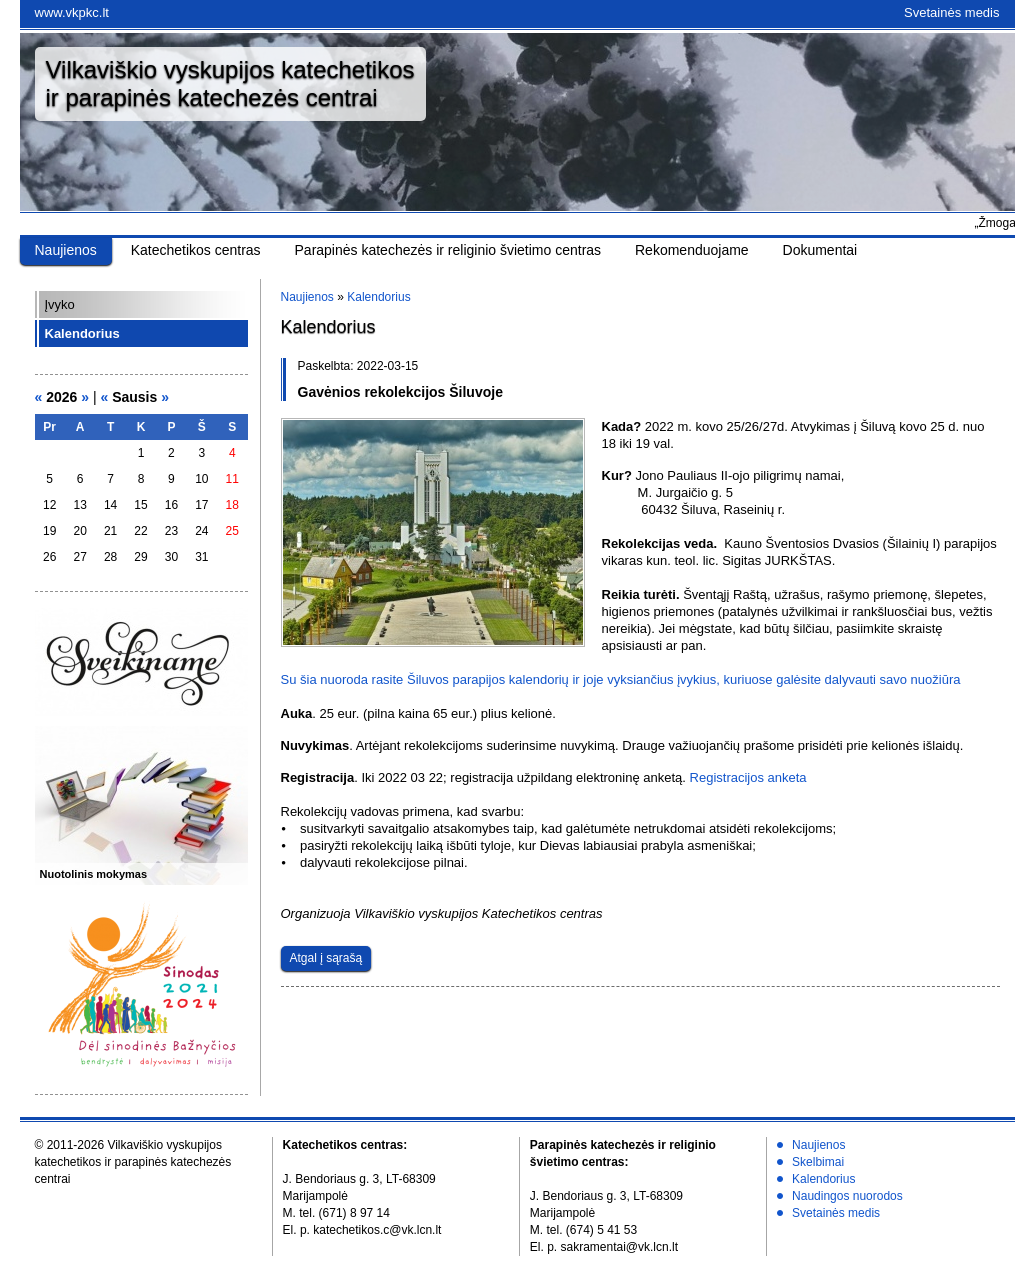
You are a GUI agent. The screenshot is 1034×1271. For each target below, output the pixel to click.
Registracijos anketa (748, 777)
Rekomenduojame (692, 250)
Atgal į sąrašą (326, 958)
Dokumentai (820, 250)
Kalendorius (82, 333)
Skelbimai (818, 1162)
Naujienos (66, 250)
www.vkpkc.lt (72, 12)
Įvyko (60, 304)
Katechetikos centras (196, 250)
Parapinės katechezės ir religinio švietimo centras (448, 250)
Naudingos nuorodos (847, 1196)
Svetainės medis (951, 12)
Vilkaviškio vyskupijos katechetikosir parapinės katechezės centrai (230, 83)
